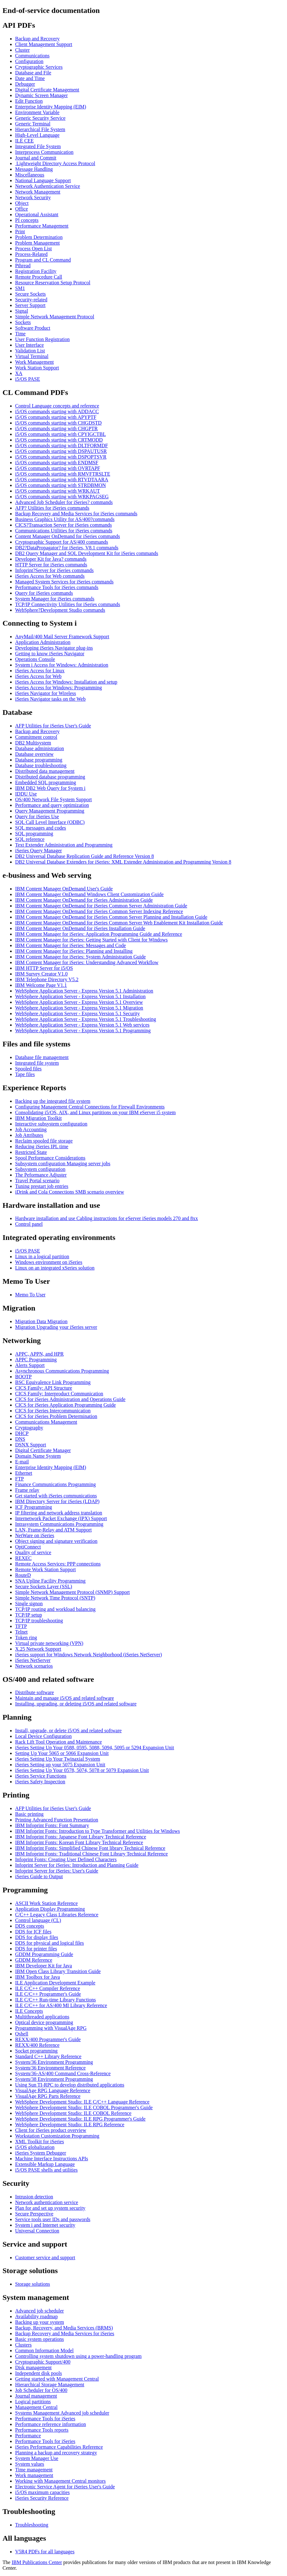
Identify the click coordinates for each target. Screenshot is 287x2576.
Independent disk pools (38, 2373)
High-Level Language (37, 135)
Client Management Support (43, 44)
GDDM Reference (33, 1960)
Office (21, 208)
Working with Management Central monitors (60, 2481)
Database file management (42, 1057)
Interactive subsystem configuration (51, 1123)
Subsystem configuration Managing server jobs (62, 1163)
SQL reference (29, 839)
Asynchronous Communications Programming (62, 1371)
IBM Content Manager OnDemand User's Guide (64, 888)
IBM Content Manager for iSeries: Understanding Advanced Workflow (86, 962)
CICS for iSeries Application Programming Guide (65, 1405)
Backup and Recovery (37, 38)
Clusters (23, 2344)
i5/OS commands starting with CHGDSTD (58, 422)
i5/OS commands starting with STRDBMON (60, 485)
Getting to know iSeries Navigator (49, 653)
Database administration (39, 748)
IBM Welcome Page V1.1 (41, 985)
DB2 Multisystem (33, 742)
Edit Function (29, 101)
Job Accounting (31, 1129)
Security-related (31, 299)
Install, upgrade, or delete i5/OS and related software (68, 1730)
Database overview (34, 754)
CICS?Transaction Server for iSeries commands (63, 525)
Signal (21, 311)
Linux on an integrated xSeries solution (55, 1268)
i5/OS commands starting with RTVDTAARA (61, 479)
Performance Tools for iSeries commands (56, 587)
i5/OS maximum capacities (42, 2492)
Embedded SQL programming (45, 782)
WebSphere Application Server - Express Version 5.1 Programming (83, 1030)
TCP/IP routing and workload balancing (55, 1609)
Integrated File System (38, 146)
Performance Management (41, 226)
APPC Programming (36, 1359)
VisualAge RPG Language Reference (52, 2090)
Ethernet (23, 1473)
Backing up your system (39, 2322)
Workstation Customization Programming (57, 2136)
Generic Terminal (32, 123)
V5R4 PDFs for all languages (44, 2551)
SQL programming (34, 833)
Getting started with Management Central (57, 2379)
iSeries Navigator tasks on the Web (50, 699)
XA (18, 373)
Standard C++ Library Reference (48, 2056)
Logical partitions (33, 2401)
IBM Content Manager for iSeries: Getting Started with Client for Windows (91, 939)
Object (22, 203)
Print (20, 231)
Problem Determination (39, 237)
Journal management (36, 2396)
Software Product (32, 328)
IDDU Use (26, 793)
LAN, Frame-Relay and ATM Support (53, 1529)
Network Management (37, 191)
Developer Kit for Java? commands (51, 559)
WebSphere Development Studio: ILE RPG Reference (69, 2124)
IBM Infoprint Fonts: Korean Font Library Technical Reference (79, 1842)
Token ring (26, 1637)
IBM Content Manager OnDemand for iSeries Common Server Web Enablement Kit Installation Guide (119, 922)
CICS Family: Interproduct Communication (59, 1393)
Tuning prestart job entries (41, 1186)
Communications (32, 55)
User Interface (29, 345)
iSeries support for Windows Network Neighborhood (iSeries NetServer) (88, 1654)
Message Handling (34, 169)
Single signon (29, 1603)
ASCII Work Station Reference (46, 1903)
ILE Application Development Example (55, 1982)
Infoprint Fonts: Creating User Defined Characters (66, 1859)
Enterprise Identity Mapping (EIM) (50, 106)
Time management (34, 2469)
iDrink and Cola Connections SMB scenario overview (69, 1192)
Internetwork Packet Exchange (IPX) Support (61, 1518)
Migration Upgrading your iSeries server (56, 1327)
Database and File (33, 72)
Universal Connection (37, 2230)
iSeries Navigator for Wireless (45, 693)
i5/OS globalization (35, 2147)
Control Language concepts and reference (57, 405)
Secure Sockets (30, 294)
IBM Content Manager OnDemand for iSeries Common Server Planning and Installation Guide (111, 917)
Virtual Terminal (32, 356)
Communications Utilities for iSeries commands (63, 530)
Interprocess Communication (44, 152)
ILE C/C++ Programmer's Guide (48, 1994)
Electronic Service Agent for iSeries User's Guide (65, 2486)
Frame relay (27, 1490)
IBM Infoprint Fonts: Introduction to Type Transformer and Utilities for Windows (97, 1831)
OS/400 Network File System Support (53, 799)
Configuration (29, 61)
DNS (20, 1439)
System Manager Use (36, 2458)
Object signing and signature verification (56, 1541)
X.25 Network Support (38, 1649)
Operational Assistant (36, 214)
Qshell (21, 2033)
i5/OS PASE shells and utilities (46, 2170)
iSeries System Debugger (40, 2153)
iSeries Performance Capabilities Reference (59, 2447)
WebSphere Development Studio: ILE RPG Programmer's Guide (80, 2119)
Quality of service (33, 1552)
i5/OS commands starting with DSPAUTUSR (61, 451)
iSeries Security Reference (42, 2498)
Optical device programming (44, 2022)
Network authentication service (46, 2202)
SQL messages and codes (40, 828)
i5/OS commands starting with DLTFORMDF (61, 445)
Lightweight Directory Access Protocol (55, 163)
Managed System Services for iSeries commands (64, 581)
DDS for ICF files (33, 1931)
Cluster (22, 50)
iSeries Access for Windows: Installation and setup (66, 682)
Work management (34, 2475)
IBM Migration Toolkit (38, 1118)
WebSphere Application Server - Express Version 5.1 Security (77, 1013)
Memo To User (30, 1294)
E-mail (22, 1461)
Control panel (29, 1224)
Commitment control (36, 737)
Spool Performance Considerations (50, 1158)
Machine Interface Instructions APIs (51, 2158)
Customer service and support (45, 2257)
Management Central (36, 2407)
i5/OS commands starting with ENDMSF (56, 462)
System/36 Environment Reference (50, 2067)
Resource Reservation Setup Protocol (52, 282)
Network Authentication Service (47, 186)
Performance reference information (50, 2424)
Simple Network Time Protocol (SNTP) (55, 1598)
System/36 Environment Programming (54, 2062)
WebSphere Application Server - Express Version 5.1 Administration (84, 990)
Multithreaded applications (42, 2016)
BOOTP (23, 1376)
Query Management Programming (49, 810)
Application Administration (43, 642)
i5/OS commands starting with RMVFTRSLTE (62, 474)
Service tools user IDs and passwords (52, 2219)
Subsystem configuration (40, 1169)
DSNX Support (30, 1444)
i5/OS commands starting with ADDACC (57, 411)
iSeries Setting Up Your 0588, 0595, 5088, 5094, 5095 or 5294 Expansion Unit (94, 1747)
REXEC (23, 1558)
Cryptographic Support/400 (43, 2362)
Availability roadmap (36, 2316)
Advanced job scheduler (39, 2310)
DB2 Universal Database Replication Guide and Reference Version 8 (84, 856)
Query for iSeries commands (44, 593)
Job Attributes (29, 1135)
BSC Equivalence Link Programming (53, 1382)
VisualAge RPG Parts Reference (47, 2096)
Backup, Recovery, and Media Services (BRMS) (64, 2327)
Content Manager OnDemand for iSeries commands (67, 536)
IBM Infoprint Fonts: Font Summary (52, 1825)
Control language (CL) (38, 1920)
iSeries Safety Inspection (40, 1781)
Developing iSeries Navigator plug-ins (54, 648)
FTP (19, 1478)
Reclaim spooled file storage (44, 1140)
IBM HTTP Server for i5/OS (44, 968)
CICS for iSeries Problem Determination (56, 1416)
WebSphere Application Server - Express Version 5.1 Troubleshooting (85, 1019)
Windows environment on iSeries (48, 1262)
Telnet (21, 1632)
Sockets (23, 322)
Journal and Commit (35, 157)
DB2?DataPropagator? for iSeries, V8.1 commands (66, 547)
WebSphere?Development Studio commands (60, 610)
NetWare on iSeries (34, 1535)
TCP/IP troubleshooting (39, 1620)
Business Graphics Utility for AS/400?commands (65, 519)
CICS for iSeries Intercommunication (53, 1410)
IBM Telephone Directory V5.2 (46, 979)
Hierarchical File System (40, 129)
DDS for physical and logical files (49, 1943)
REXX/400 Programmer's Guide (48, 2039)
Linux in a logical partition (42, 1256)
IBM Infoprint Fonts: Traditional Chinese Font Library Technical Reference (91, 1853)
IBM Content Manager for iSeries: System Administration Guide (80, 956)
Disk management (33, 2367)
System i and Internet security (45, 2225)
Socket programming (36, 2050)
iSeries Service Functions (40, 1776)
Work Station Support (37, 367)
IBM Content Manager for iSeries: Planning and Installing (74, 951)
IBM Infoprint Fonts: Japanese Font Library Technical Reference (80, 1836)
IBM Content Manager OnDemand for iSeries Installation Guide (80, 928)
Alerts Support (30, 1365)
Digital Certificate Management (47, 89)
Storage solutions (32, 2284)
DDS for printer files (36, 1948)
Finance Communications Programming (55, 1484)
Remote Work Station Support (45, 1569)
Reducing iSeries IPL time (41, 1146)
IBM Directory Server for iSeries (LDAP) (57, 1501)
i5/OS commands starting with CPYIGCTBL (60, 434)
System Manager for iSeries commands (55, 598)
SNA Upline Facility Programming (50, 1580)
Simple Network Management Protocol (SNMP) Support (72, 1592)
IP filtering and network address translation (58, 1512)
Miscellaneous (29, 174)
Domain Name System (38, 1456)
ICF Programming (33, 1507)
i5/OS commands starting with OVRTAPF (57, 468)
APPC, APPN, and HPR (39, 1354)
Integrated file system (37, 1063)
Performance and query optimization (52, 805)
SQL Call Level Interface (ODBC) (50, 822)
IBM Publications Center (37, 2562)
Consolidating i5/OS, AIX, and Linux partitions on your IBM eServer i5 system (95, 1112)
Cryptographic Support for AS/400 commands (61, 542)
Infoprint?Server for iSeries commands (54, 570)
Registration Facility (35, 271)
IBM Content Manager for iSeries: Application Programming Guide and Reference (98, 934)
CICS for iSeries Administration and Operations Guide (70, 1399)
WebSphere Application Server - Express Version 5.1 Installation (80, 996)
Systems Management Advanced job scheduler (62, 2413)
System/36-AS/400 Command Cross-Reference (63, 2073)
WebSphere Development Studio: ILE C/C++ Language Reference (82, 2101)
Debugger (25, 84)
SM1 (20, 288)
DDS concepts (29, 1926)
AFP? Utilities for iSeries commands (52, 508)
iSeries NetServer (32, 1660)
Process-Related (31, 254)
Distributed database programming (50, 776)
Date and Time (30, 78)
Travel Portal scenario (37, 1180)
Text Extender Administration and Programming (63, 845)
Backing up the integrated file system (52, 1101)
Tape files (25, 1074)
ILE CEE (24, 140)
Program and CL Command (43, 260)
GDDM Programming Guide (44, 1954)
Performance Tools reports (41, 2430)
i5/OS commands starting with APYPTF (55, 417)
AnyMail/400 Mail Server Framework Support (62, 636)
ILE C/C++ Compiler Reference (47, 1988)
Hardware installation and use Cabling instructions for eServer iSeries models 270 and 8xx (106, 1218)
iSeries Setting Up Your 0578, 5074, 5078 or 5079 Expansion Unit (82, 1770)
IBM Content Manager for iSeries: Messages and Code (70, 945)
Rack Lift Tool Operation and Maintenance (58, 1742)
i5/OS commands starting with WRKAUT (57, 491)
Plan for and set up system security (50, 2208)
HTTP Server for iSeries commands (51, 564)
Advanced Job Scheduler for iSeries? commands (64, 502)
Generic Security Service (40, 118)
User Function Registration (42, 339)
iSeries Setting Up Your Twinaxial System (57, 1759)
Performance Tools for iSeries (45, 2418)
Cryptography (29, 1427)
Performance (28, 2435)
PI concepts (26, 220)
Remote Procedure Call (38, 277)
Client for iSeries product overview (50, 2130)
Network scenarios (34, 1666)
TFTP (21, 1626)
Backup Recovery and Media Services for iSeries (64, 2333)
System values (29, 2464)
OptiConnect (28, 1546)
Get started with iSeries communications (56, 1495)
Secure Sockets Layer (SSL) (43, 1586)
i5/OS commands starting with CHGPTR (56, 428)
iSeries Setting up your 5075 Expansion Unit (60, 1764)
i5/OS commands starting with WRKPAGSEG (62, 496)
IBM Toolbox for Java (37, 1977)
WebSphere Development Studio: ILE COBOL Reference (73, 2113)
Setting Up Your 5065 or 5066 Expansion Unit (62, 1753)
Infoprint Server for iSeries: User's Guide (56, 1870)
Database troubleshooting (40, 765)
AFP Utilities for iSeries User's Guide (53, 725)
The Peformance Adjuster (41, 1175)
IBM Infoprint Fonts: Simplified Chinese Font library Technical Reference (90, 1848)
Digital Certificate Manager (43, 1450)
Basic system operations (39, 2339)
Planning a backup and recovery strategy (56, 2452)
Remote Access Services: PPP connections (57, 1563)
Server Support (30, 305)
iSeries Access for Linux (40, 670)
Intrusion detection (34, 2196)
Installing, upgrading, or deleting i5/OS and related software (75, 1703)
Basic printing (29, 1814)
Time (20, 333)
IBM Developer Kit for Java (43, 1965)
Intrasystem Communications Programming (59, 1524)
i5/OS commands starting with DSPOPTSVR (60, 457)
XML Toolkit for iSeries (39, 2141)
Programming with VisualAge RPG (51, 2028)
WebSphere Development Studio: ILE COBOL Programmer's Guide (83, 2107)
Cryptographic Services (39, 67)
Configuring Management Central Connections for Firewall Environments (90, 1106)
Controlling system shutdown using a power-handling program (78, 2356)
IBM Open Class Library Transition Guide (58, 1971)
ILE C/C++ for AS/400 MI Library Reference (61, 2005)
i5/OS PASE (27, 379)
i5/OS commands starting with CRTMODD (59, 440)
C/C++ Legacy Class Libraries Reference (56, 1914)
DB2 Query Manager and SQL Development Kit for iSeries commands (86, 553)
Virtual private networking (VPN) (49, 1643)
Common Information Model (44, 2350)
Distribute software (34, 1692)
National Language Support (43, 180)
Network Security (33, 197)
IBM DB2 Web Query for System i (50, 788)
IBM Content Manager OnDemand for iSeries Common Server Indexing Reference (99, 911)
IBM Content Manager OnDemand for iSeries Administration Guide (84, 900)
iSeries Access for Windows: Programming (58, 687)
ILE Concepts (29, 2011)
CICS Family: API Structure (43, 1388)
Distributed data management (44, 771)
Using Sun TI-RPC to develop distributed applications (69, 2084)
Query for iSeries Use (37, 816)
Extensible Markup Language (45, 2164)
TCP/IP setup (28, 1615)
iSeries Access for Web (38, 676)
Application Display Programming (50, 1909)
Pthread (23, 265)
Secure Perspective (34, 2213)
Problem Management (37, 243)
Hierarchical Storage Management (49, 2384)
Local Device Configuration (43, 1736)
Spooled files (28, 1068)
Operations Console (35, 659)
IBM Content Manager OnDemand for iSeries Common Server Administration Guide (101, 905)
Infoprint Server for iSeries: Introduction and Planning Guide (76, 1865)
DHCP (22, 1433)
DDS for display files (36, 1937)
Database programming (38, 759)
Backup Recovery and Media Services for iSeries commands (76, 513)
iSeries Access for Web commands (50, 576)
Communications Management (46, 1422)
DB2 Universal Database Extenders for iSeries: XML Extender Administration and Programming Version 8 (123, 862)
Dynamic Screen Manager (41, 95)
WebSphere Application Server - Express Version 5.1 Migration (79, 1007)
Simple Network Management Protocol (54, 316)
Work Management (34, 362)
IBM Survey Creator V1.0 (41, 973)
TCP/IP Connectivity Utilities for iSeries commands (67, 604)
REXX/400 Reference (37, 2045)
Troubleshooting (31, 2524)
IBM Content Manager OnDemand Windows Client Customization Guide (89, 894)
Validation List (30, 350)
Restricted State (31, 1152)
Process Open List (33, 248)
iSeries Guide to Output (39, 1876)
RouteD (23, 1575)
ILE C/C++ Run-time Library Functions (55, 1999)
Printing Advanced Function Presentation (56, 1819)
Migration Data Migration (41, 1321)
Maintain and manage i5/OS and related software (64, 1698)
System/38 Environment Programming (54, 2079)
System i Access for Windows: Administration (61, 665)
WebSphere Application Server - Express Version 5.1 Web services (82, 1025)
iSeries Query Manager (38, 850)
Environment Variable (37, 112)
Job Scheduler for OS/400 (41, 2390)
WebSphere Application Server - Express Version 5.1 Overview (79, 1002)
